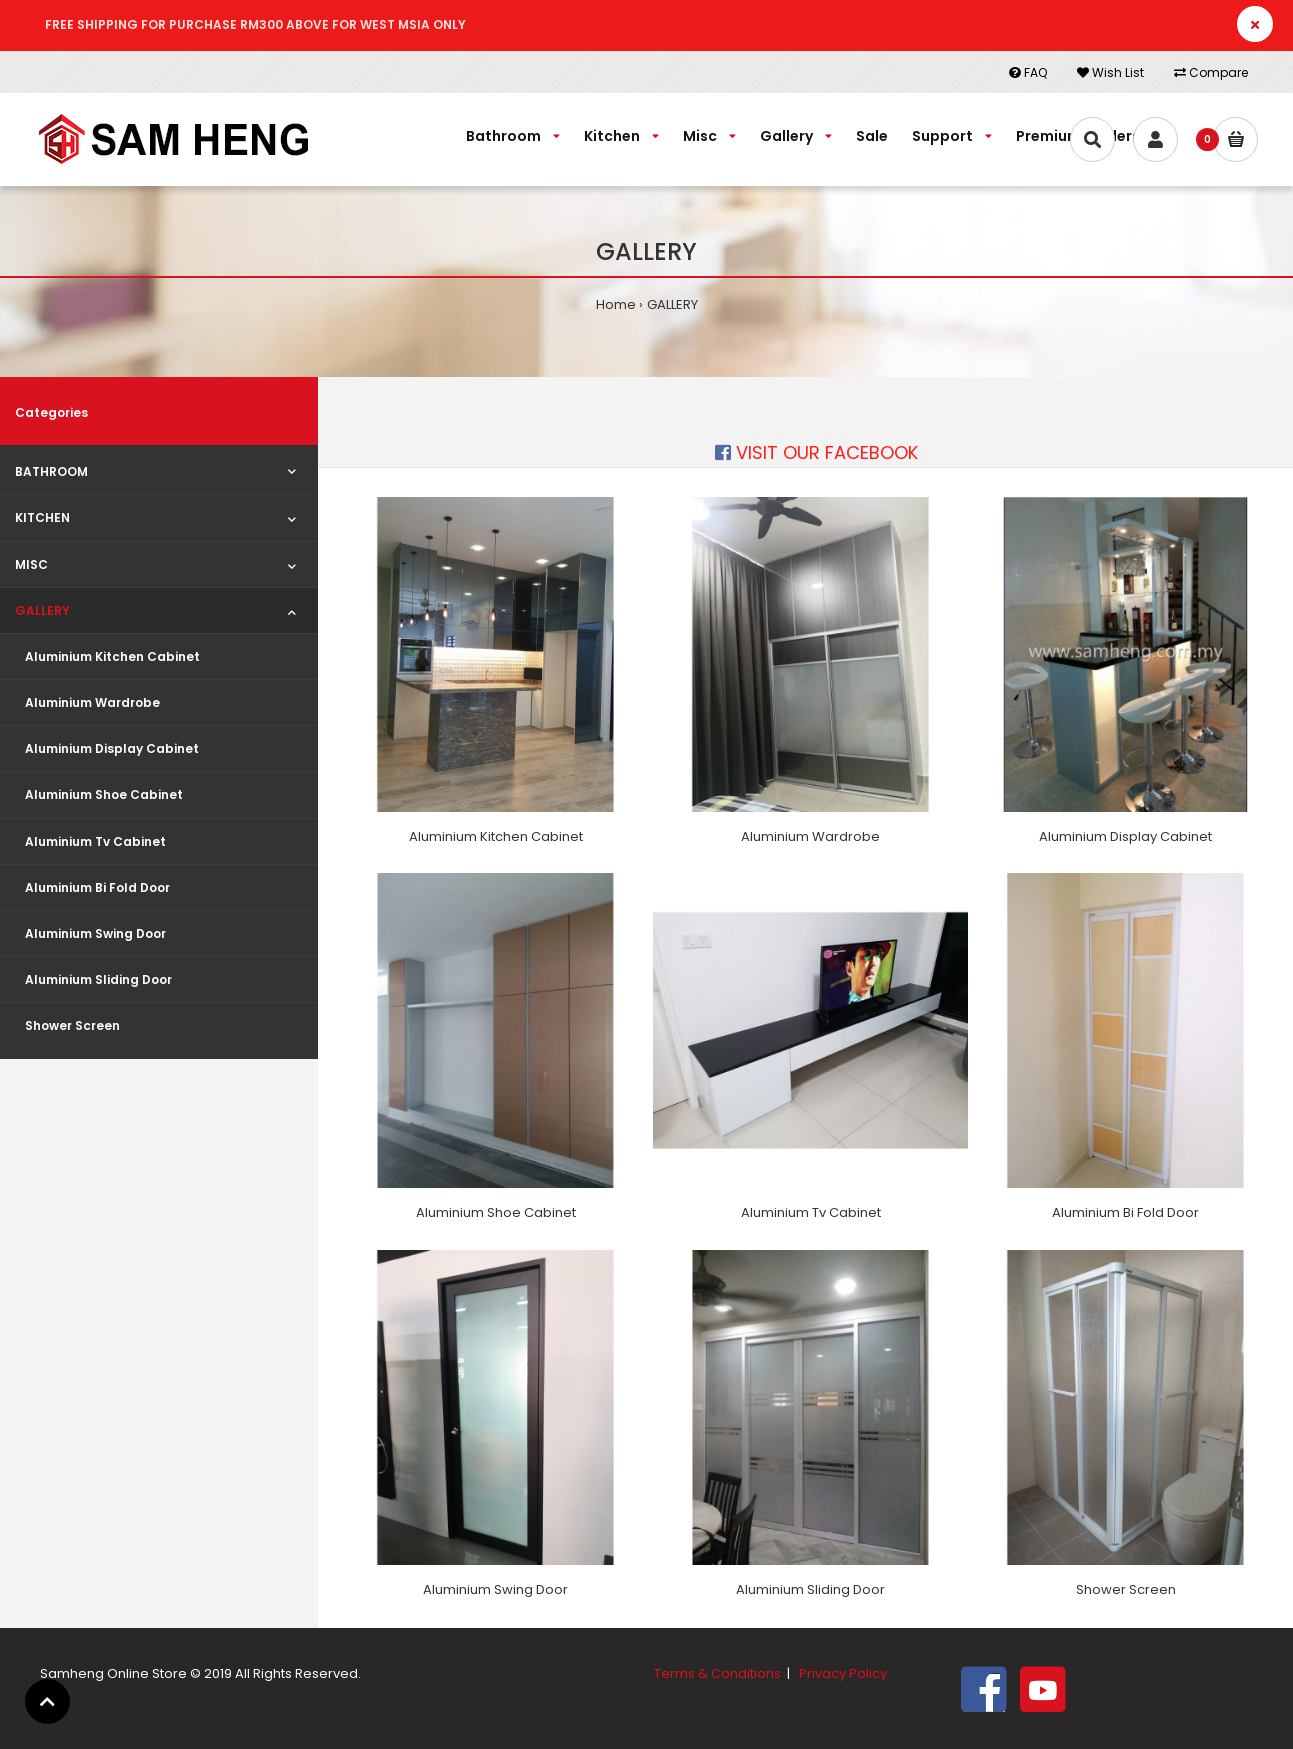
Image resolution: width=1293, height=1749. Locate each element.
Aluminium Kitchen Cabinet (496, 836)
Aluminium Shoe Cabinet (496, 1212)
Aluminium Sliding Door (810, 1589)
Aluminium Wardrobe (810, 836)
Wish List (1110, 72)
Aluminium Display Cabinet (1125, 836)
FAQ (1028, 72)
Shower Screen (1126, 1589)
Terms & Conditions (717, 1673)
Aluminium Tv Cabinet (811, 1212)
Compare (1211, 72)
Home (616, 304)
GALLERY (672, 304)
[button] (47, 1701)
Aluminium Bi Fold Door (1125, 1212)
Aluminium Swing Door (495, 1589)
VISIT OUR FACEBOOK (816, 452)
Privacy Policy (843, 1673)
